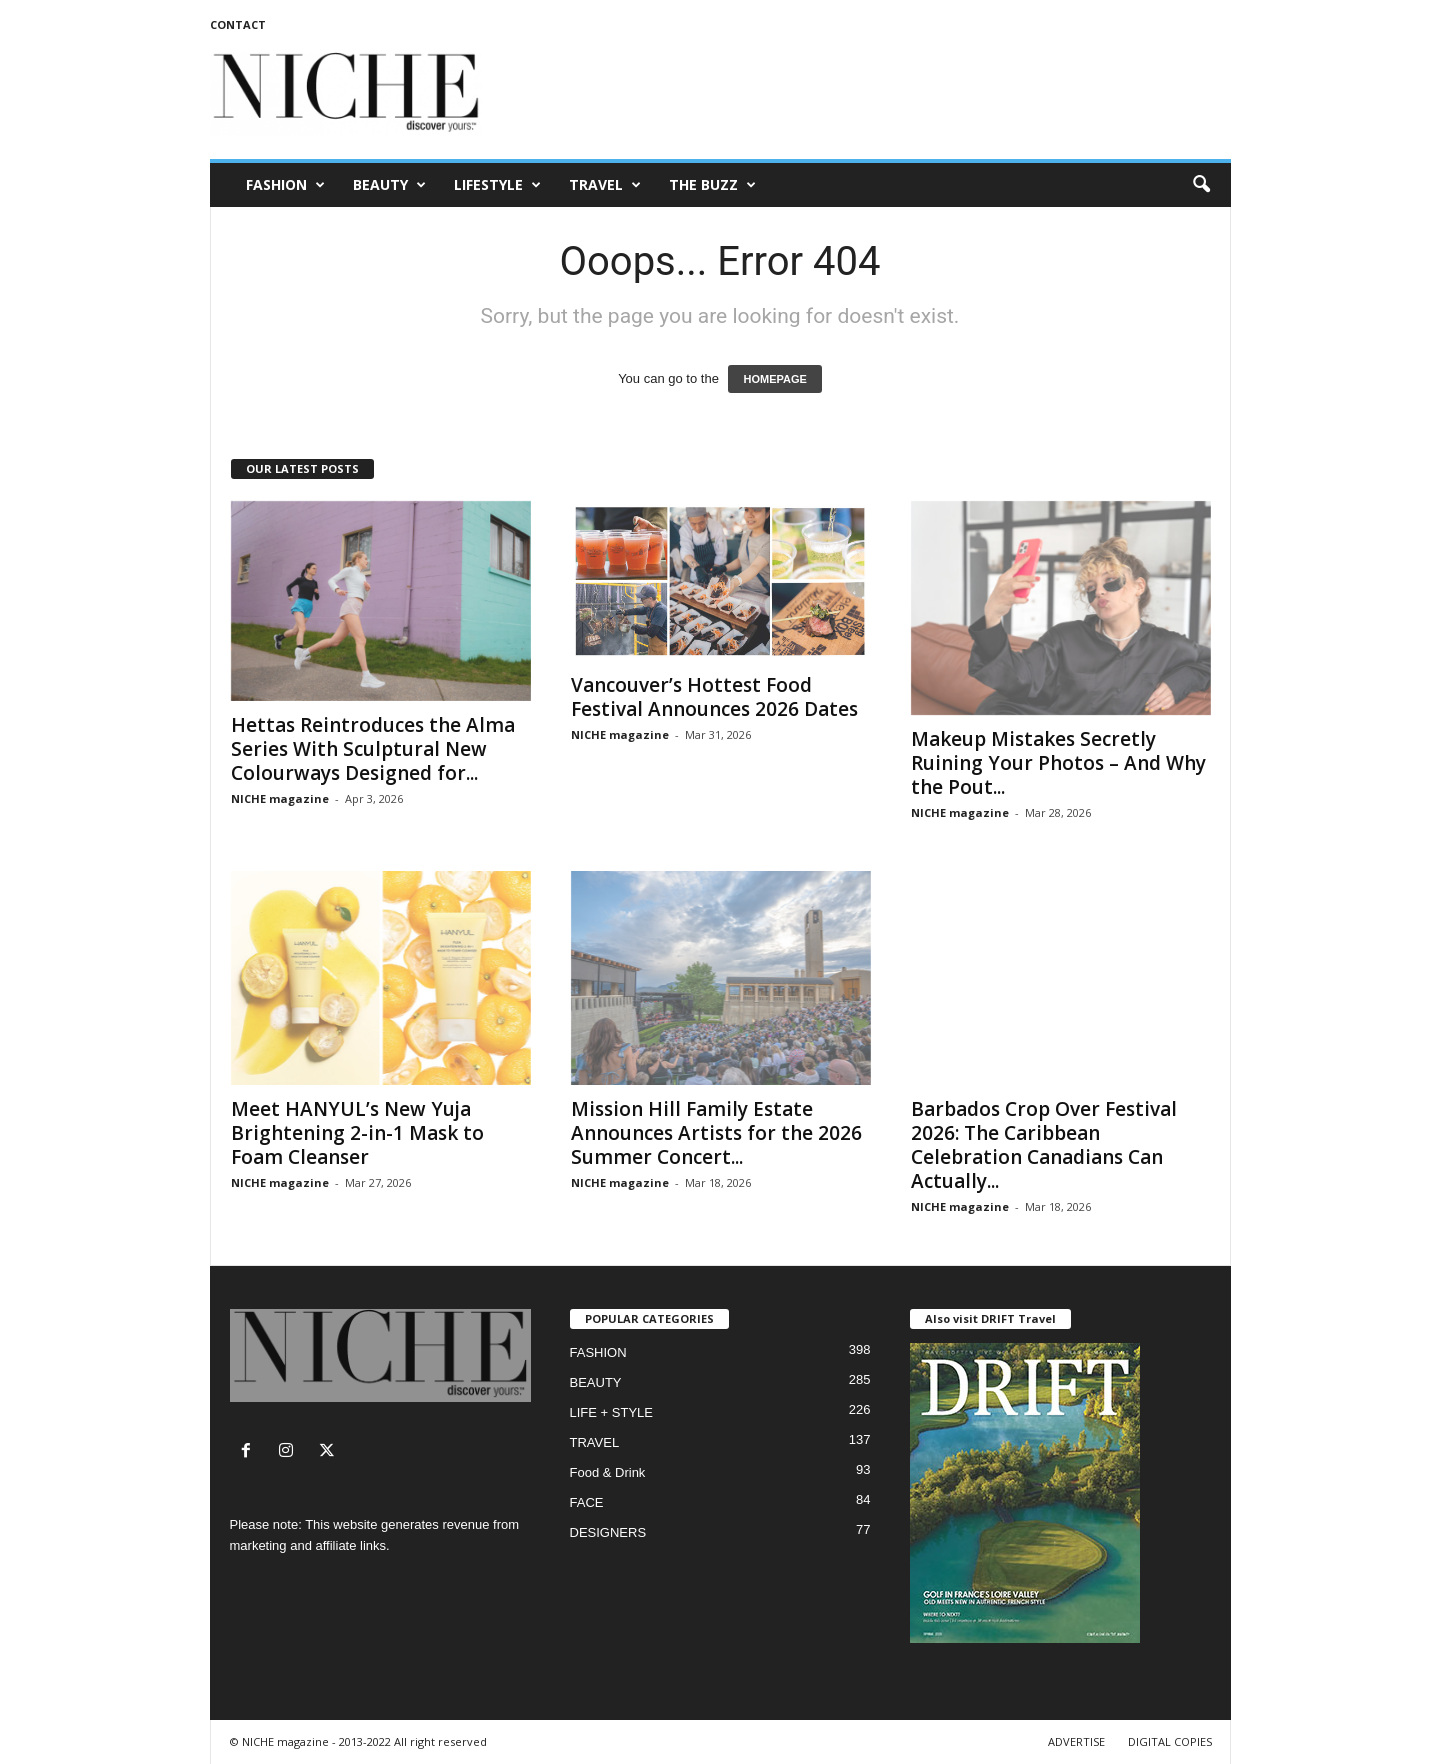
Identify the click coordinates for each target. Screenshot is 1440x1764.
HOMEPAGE (774, 379)
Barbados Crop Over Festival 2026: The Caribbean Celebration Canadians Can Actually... (1044, 1145)
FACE (587, 1502)
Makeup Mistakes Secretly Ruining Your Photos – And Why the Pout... (1058, 763)
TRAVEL (605, 185)
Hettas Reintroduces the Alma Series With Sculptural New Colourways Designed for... (373, 749)
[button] (1201, 185)
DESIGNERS (608, 1532)
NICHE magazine (280, 798)
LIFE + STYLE (611, 1412)
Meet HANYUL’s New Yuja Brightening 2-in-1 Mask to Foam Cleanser (357, 1133)
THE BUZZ (712, 185)
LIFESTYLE (497, 185)
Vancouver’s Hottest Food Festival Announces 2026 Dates (714, 697)
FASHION (285, 185)
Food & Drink (608, 1472)
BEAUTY (389, 185)
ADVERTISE (1076, 1741)
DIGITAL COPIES (1170, 1741)
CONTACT (238, 24)
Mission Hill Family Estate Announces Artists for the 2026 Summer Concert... (716, 1133)
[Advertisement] (867, 94)
